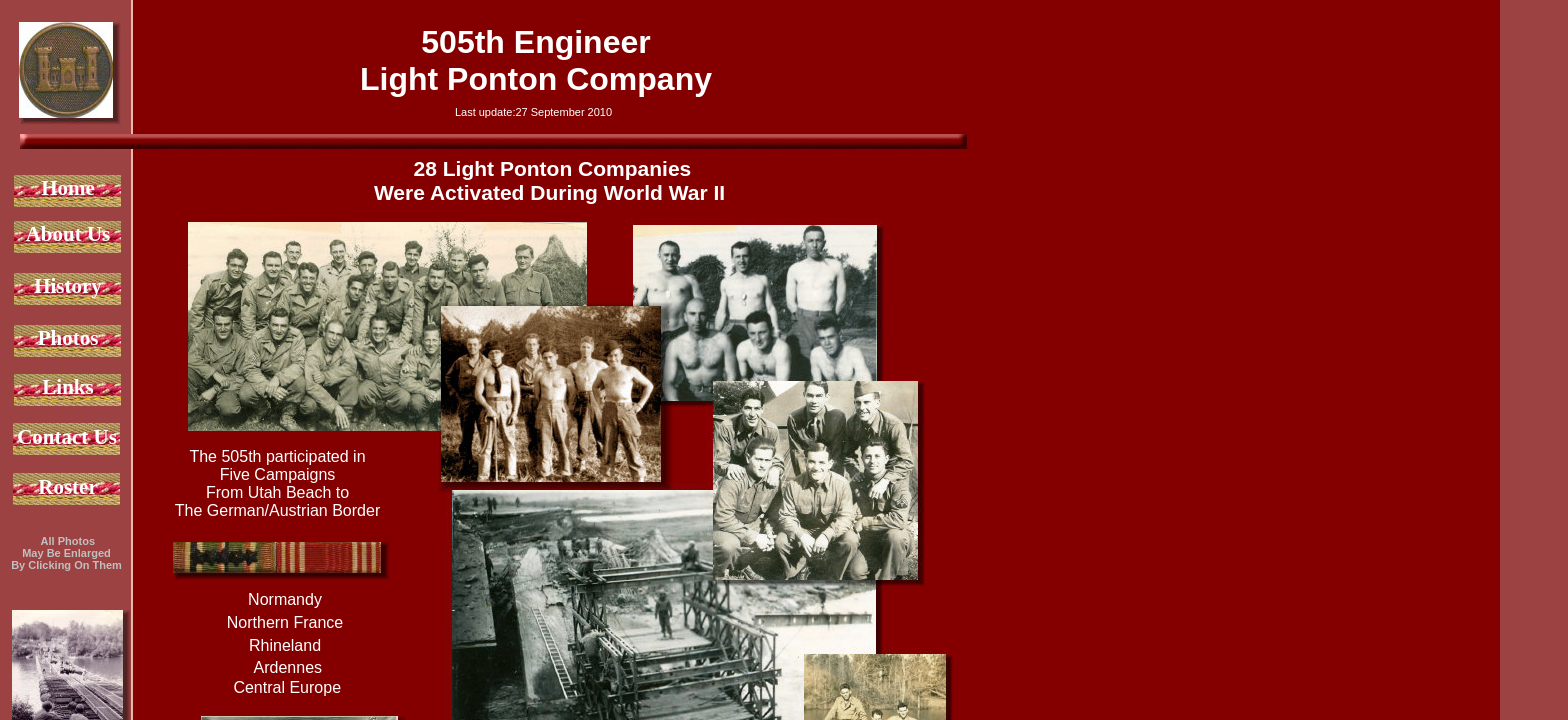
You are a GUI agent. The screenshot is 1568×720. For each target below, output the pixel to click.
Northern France (285, 622)
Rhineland (285, 645)
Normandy (285, 599)
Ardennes (286, 667)
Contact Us (67, 437)
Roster (67, 487)
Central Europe (285, 687)
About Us (68, 234)
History (68, 286)
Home (68, 188)
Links (67, 387)
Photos (68, 338)
